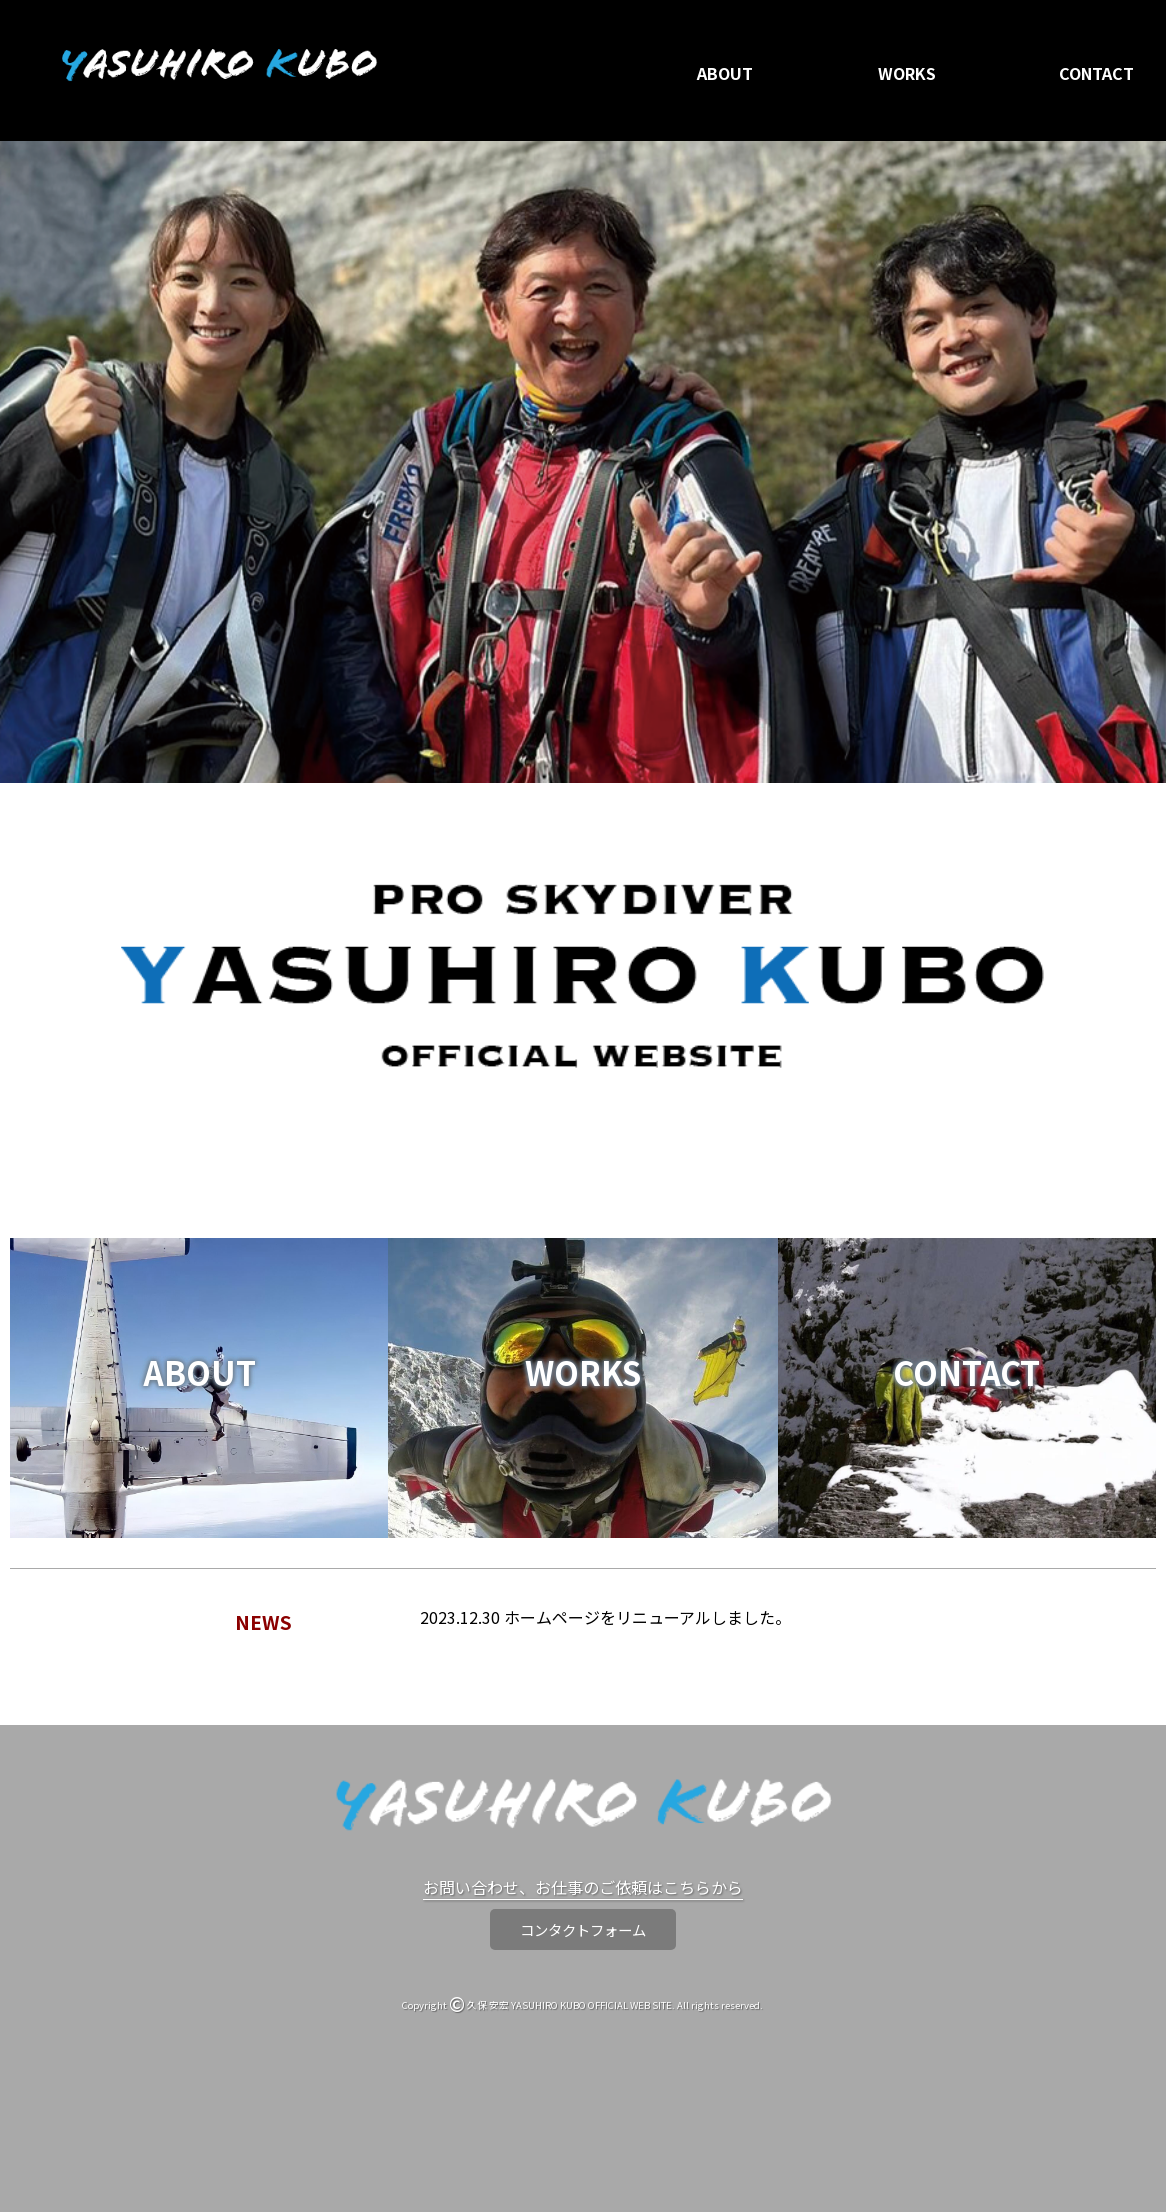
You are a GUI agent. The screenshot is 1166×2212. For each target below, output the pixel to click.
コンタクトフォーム (583, 1929)
